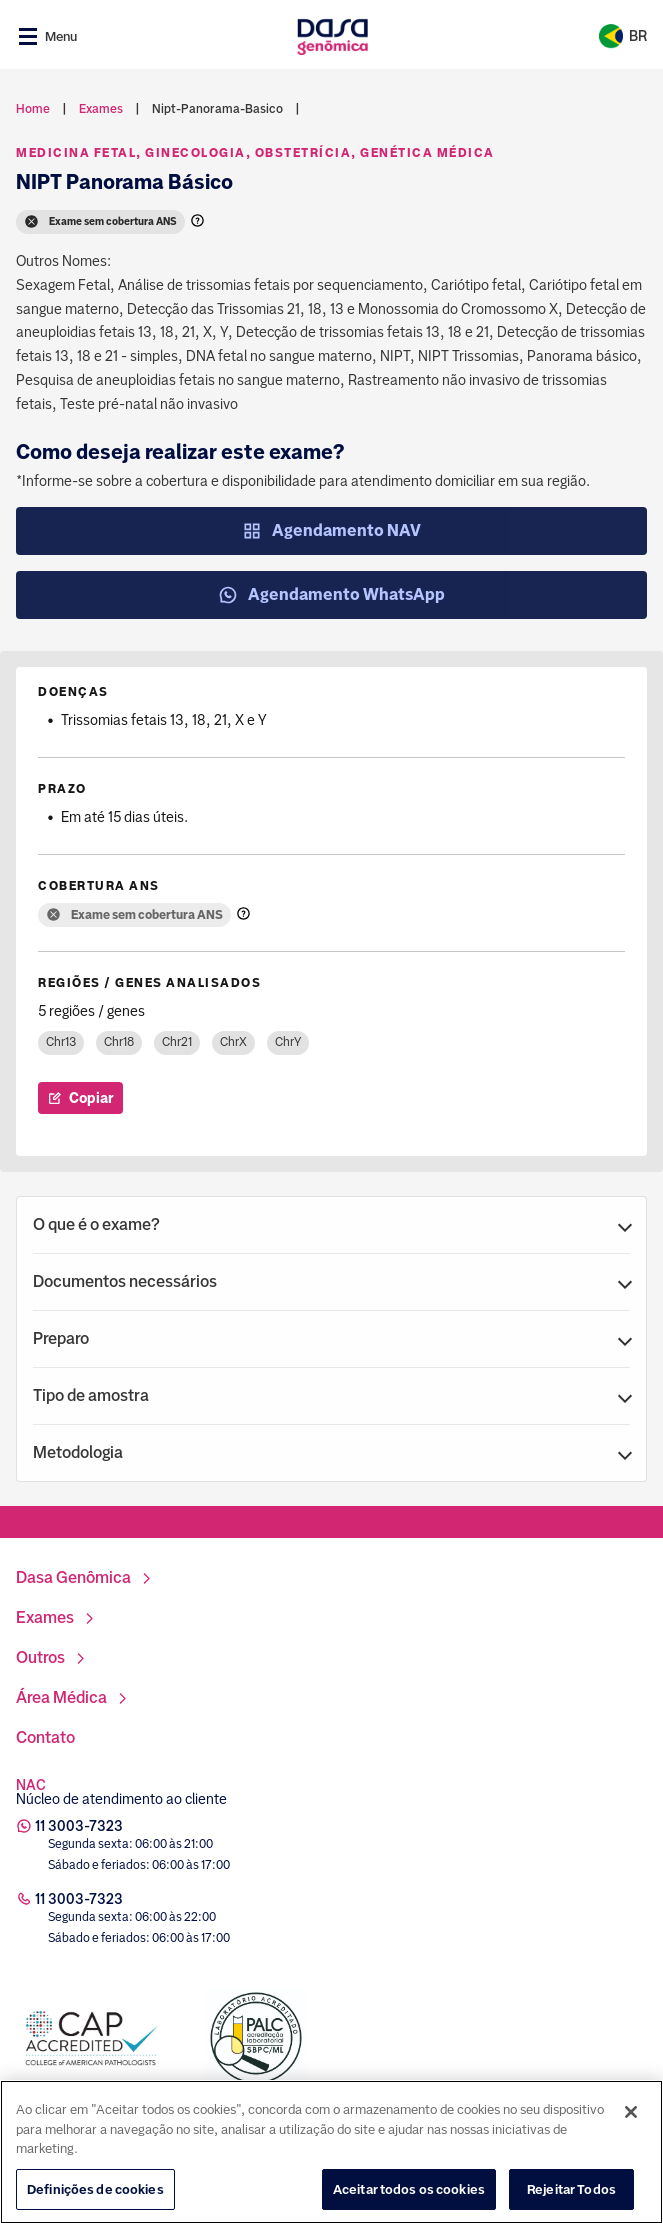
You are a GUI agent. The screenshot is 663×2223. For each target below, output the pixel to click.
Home (33, 109)
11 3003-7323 (79, 1826)
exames (101, 109)
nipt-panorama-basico (217, 109)
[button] (331, 1225)
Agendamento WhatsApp (331, 595)
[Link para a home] (332, 36)
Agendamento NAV (331, 531)
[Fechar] (631, 2128)
